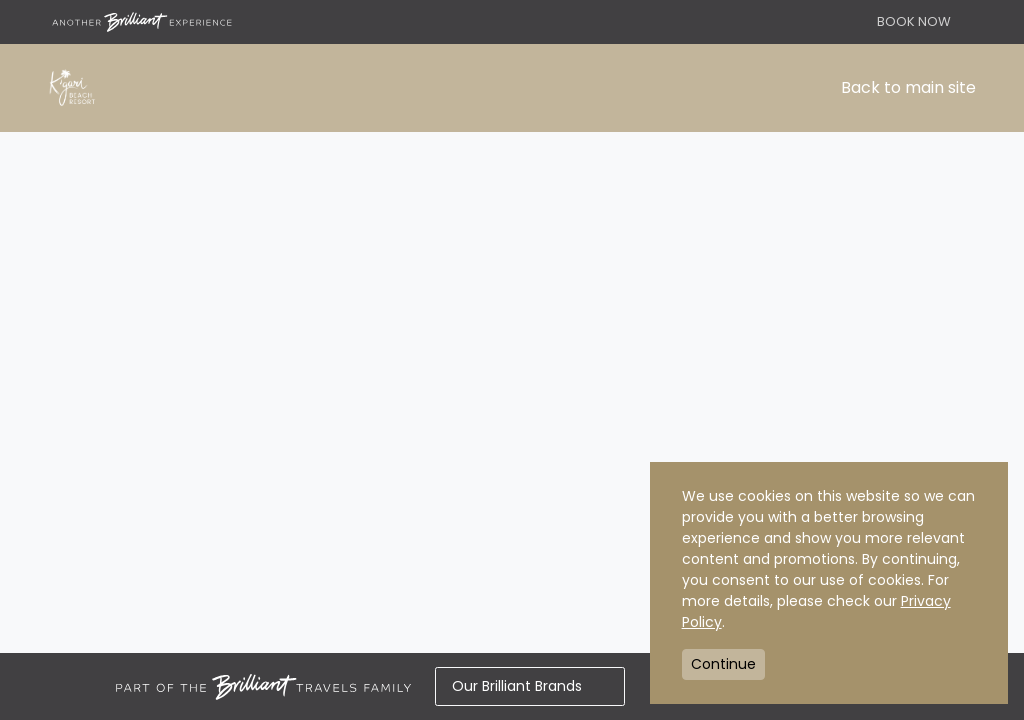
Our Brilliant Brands (530, 686)
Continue (723, 664)
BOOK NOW (914, 21)
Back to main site (908, 87)
